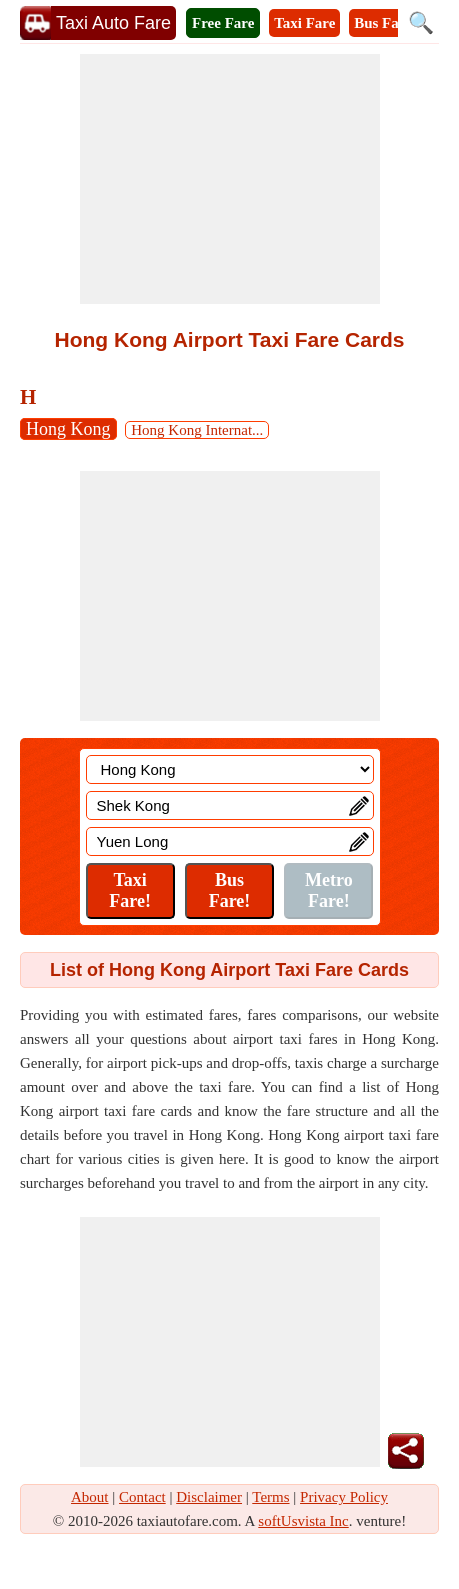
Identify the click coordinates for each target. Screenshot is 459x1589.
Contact (142, 1497)
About (90, 1497)
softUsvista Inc (303, 1521)
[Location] (230, 769)
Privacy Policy (344, 1497)
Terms (270, 1497)
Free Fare (223, 23)
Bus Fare (383, 23)
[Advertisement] (230, 179)
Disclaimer (209, 1497)
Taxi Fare (304, 23)
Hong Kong (68, 429)
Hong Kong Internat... (197, 430)
